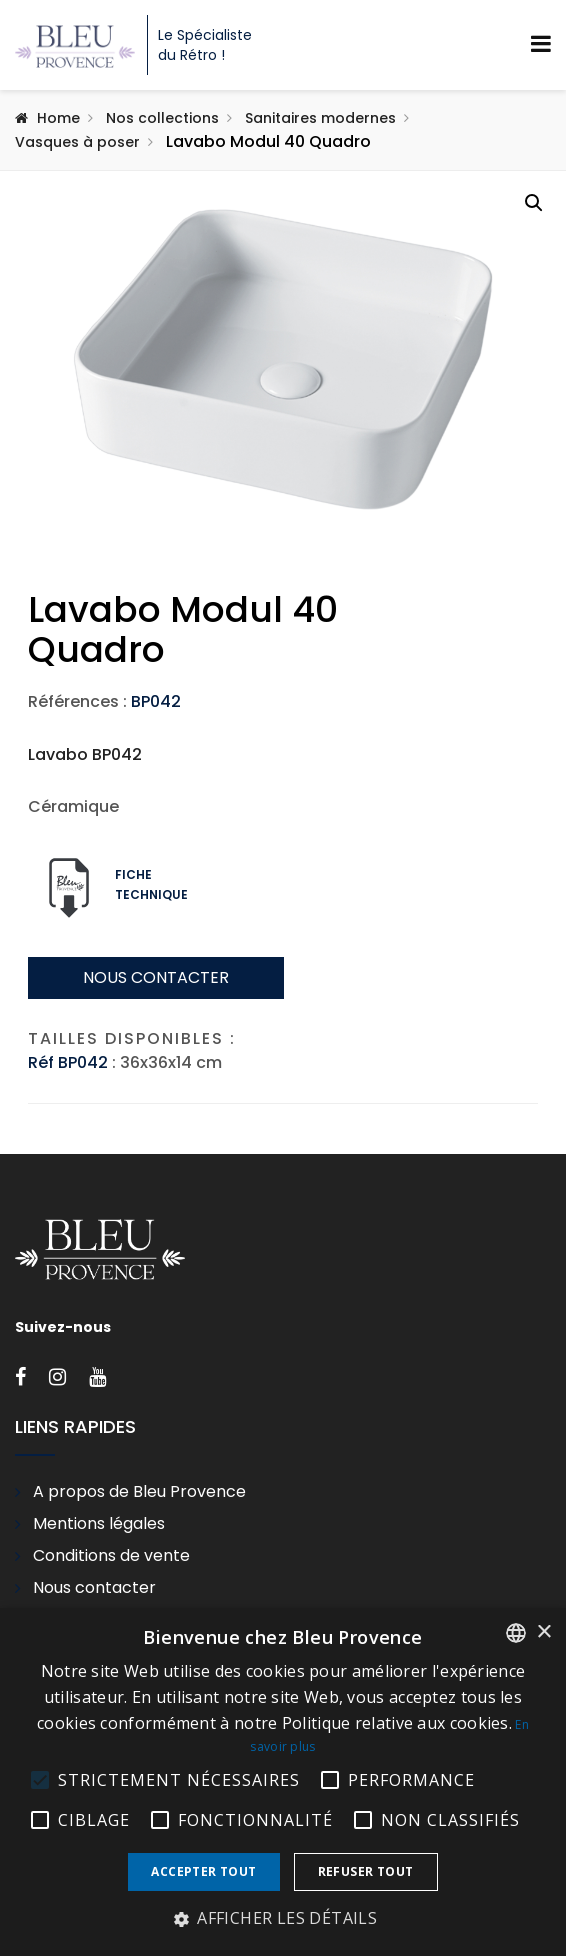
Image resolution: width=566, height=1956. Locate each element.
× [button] (543, 1632)
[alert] (283, 1782)
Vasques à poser (77, 142)
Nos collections (162, 118)
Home (58, 118)
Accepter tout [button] (203, 1871)
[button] (534, 203)
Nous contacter (156, 1098)
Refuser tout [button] (366, 1871)
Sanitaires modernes (320, 118)
